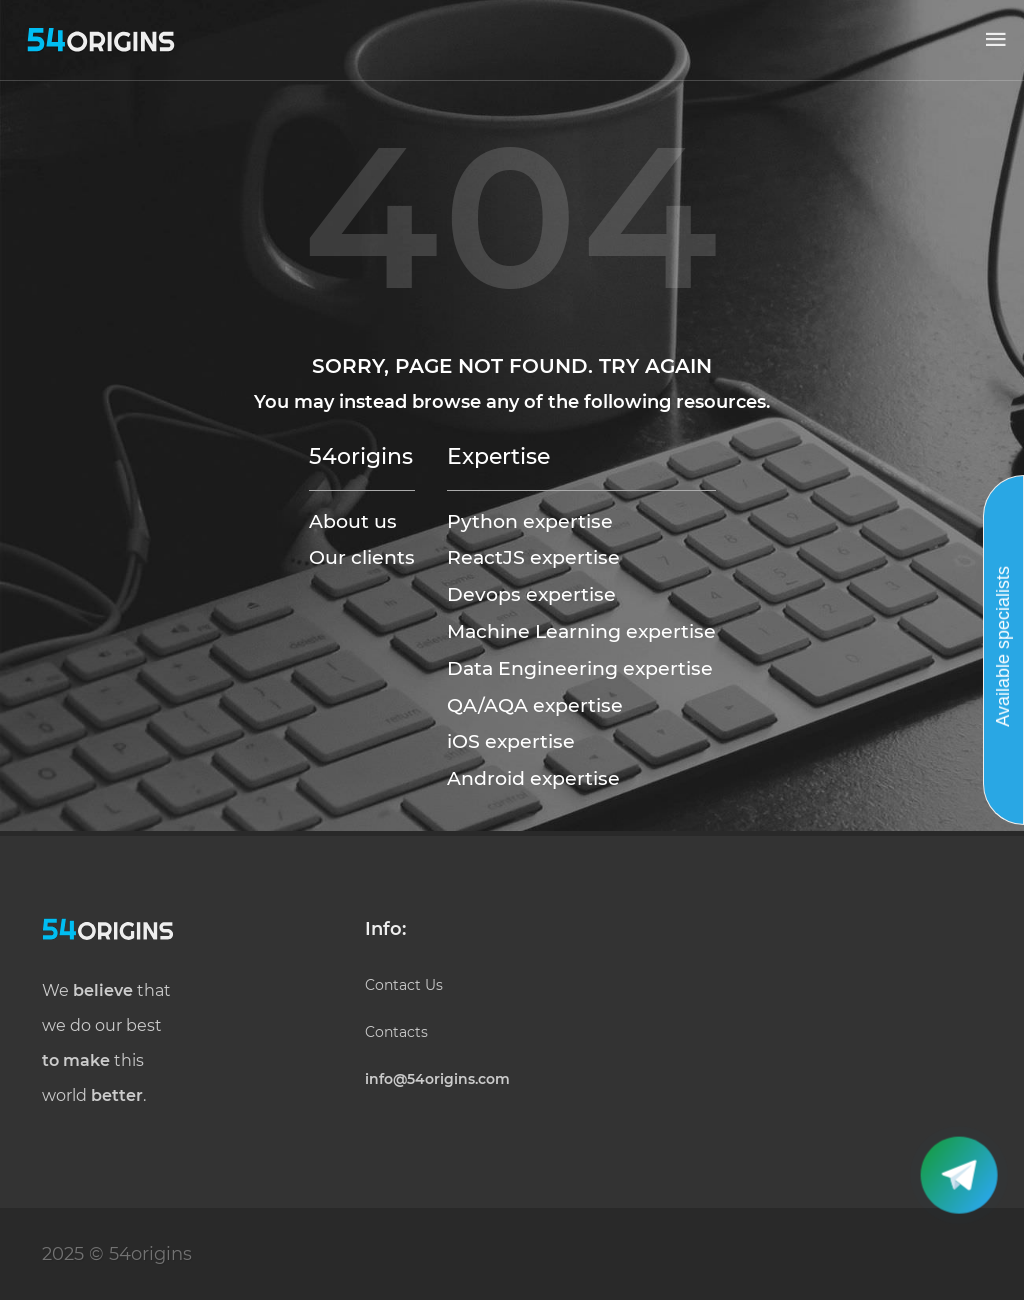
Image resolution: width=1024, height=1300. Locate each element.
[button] (996, 40)
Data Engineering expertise (580, 668)
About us (353, 521)
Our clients (362, 557)
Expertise (498, 456)
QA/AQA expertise (535, 705)
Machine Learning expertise (581, 631)
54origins (361, 456)
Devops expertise (531, 594)
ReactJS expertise (533, 557)
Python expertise (530, 521)
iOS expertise (511, 741)
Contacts (396, 1032)
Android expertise (533, 778)
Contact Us (404, 985)
